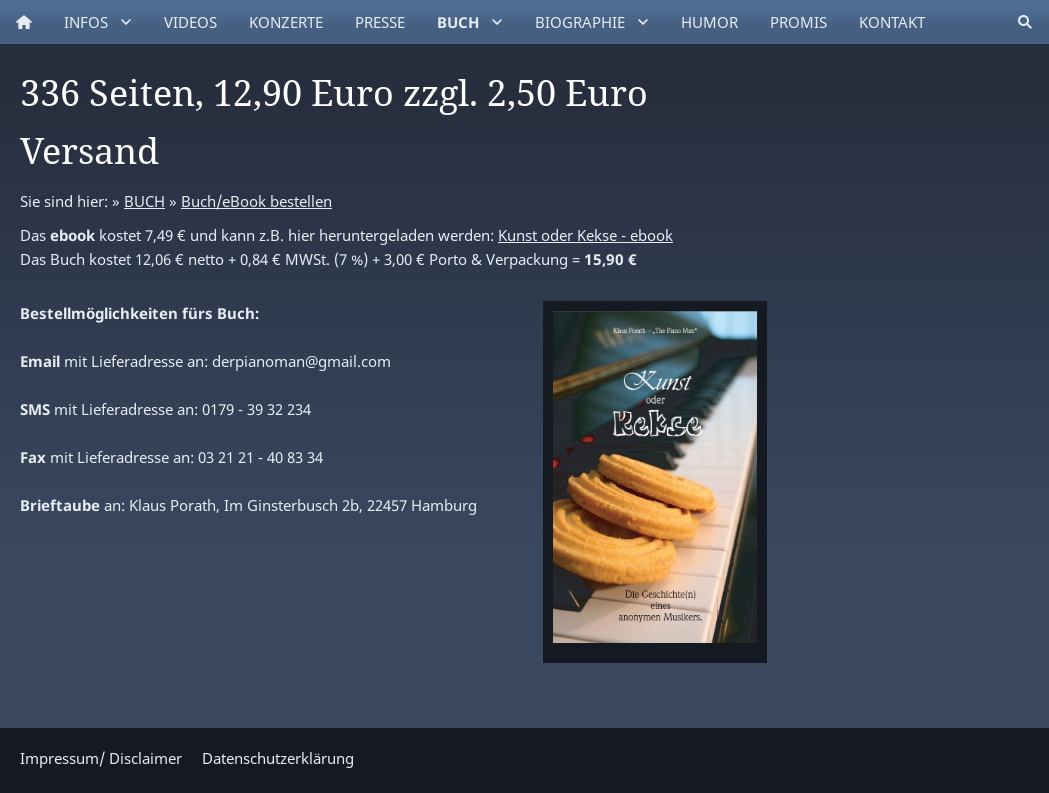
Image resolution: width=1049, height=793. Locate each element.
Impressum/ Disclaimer (101, 758)
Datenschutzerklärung (278, 758)
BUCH (144, 201)
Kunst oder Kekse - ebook (585, 235)
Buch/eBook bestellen (256, 201)
